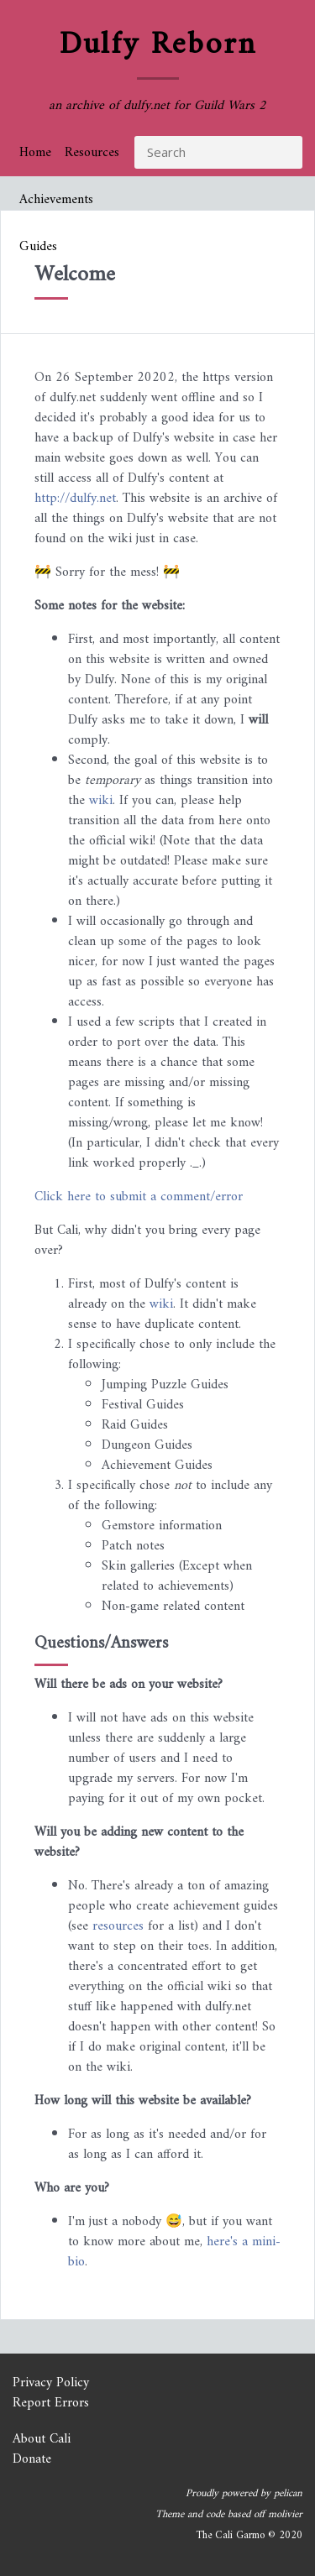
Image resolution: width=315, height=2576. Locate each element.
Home (35, 153)
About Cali (42, 2439)
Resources (92, 153)
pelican (288, 2494)
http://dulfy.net (75, 498)
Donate (32, 2459)
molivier (285, 2514)
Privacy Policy (51, 2383)
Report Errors (51, 2403)
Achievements (56, 200)
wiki (101, 801)
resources (118, 1926)
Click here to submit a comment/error (138, 1197)
